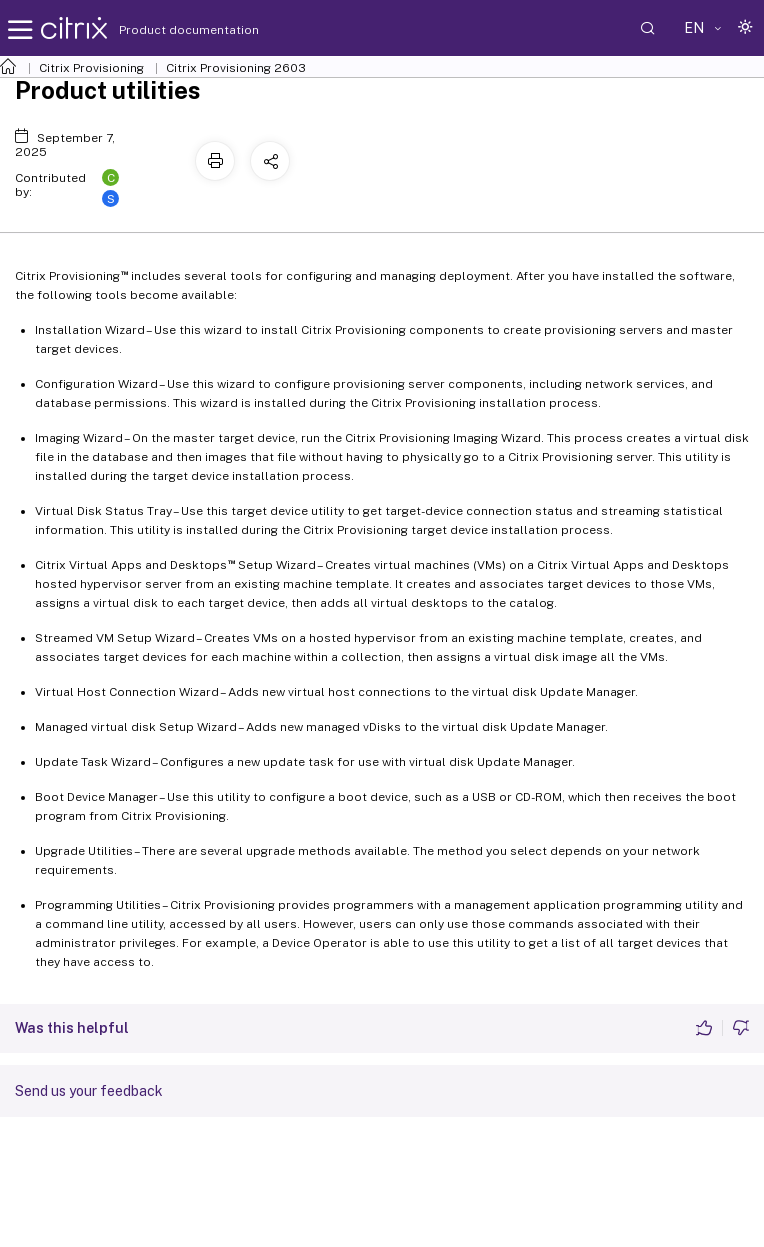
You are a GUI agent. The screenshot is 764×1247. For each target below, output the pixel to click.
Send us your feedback (89, 1091)
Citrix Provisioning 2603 (236, 68)
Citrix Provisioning (91, 68)
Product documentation (164, 30)
